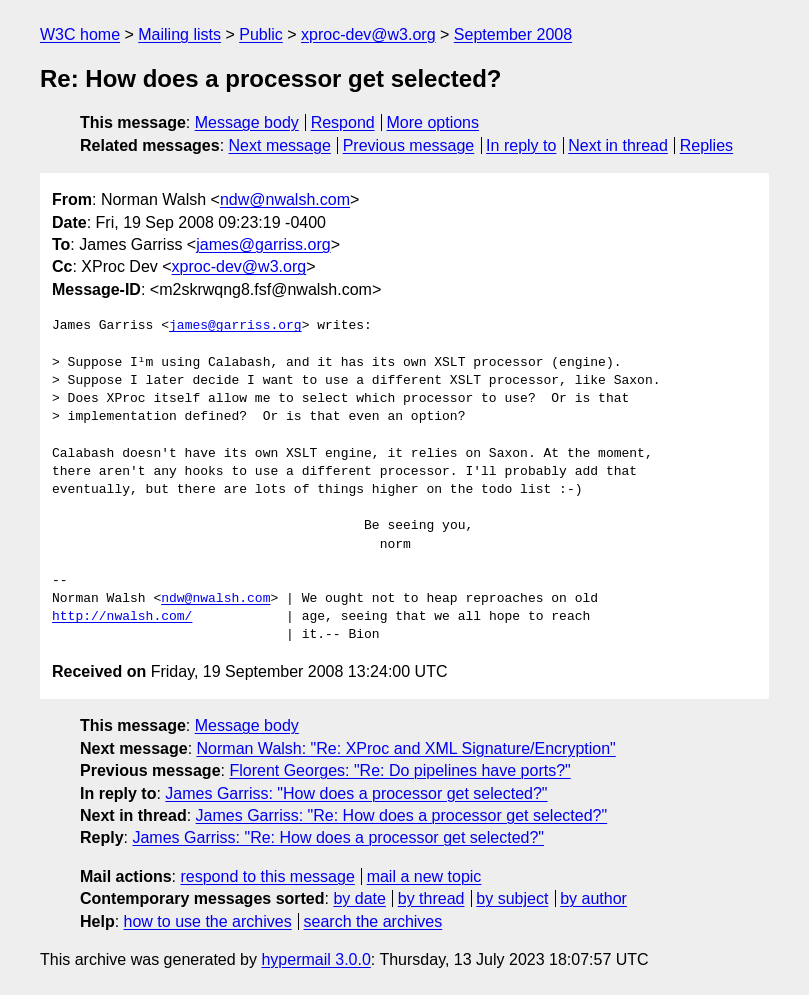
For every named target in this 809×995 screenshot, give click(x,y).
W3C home (80, 34)
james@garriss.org (263, 244)
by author (593, 898)
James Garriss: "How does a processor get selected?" (356, 793)
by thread (431, 898)
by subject (512, 898)
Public (261, 34)
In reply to (521, 145)
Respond (343, 122)
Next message (280, 145)
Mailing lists (179, 34)
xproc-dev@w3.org (368, 34)
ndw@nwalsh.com (285, 199)
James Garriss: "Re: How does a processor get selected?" (402, 815)
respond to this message (267, 876)
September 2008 (513, 34)
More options (433, 122)
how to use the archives (208, 921)
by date (359, 898)
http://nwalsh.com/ (122, 617)
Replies (706, 145)
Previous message (409, 145)
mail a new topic (424, 876)
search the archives (373, 921)
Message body (247, 122)
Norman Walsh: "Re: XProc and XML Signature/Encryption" (406, 748)
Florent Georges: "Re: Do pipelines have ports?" (399, 770)
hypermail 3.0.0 (315, 959)
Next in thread (618, 145)
